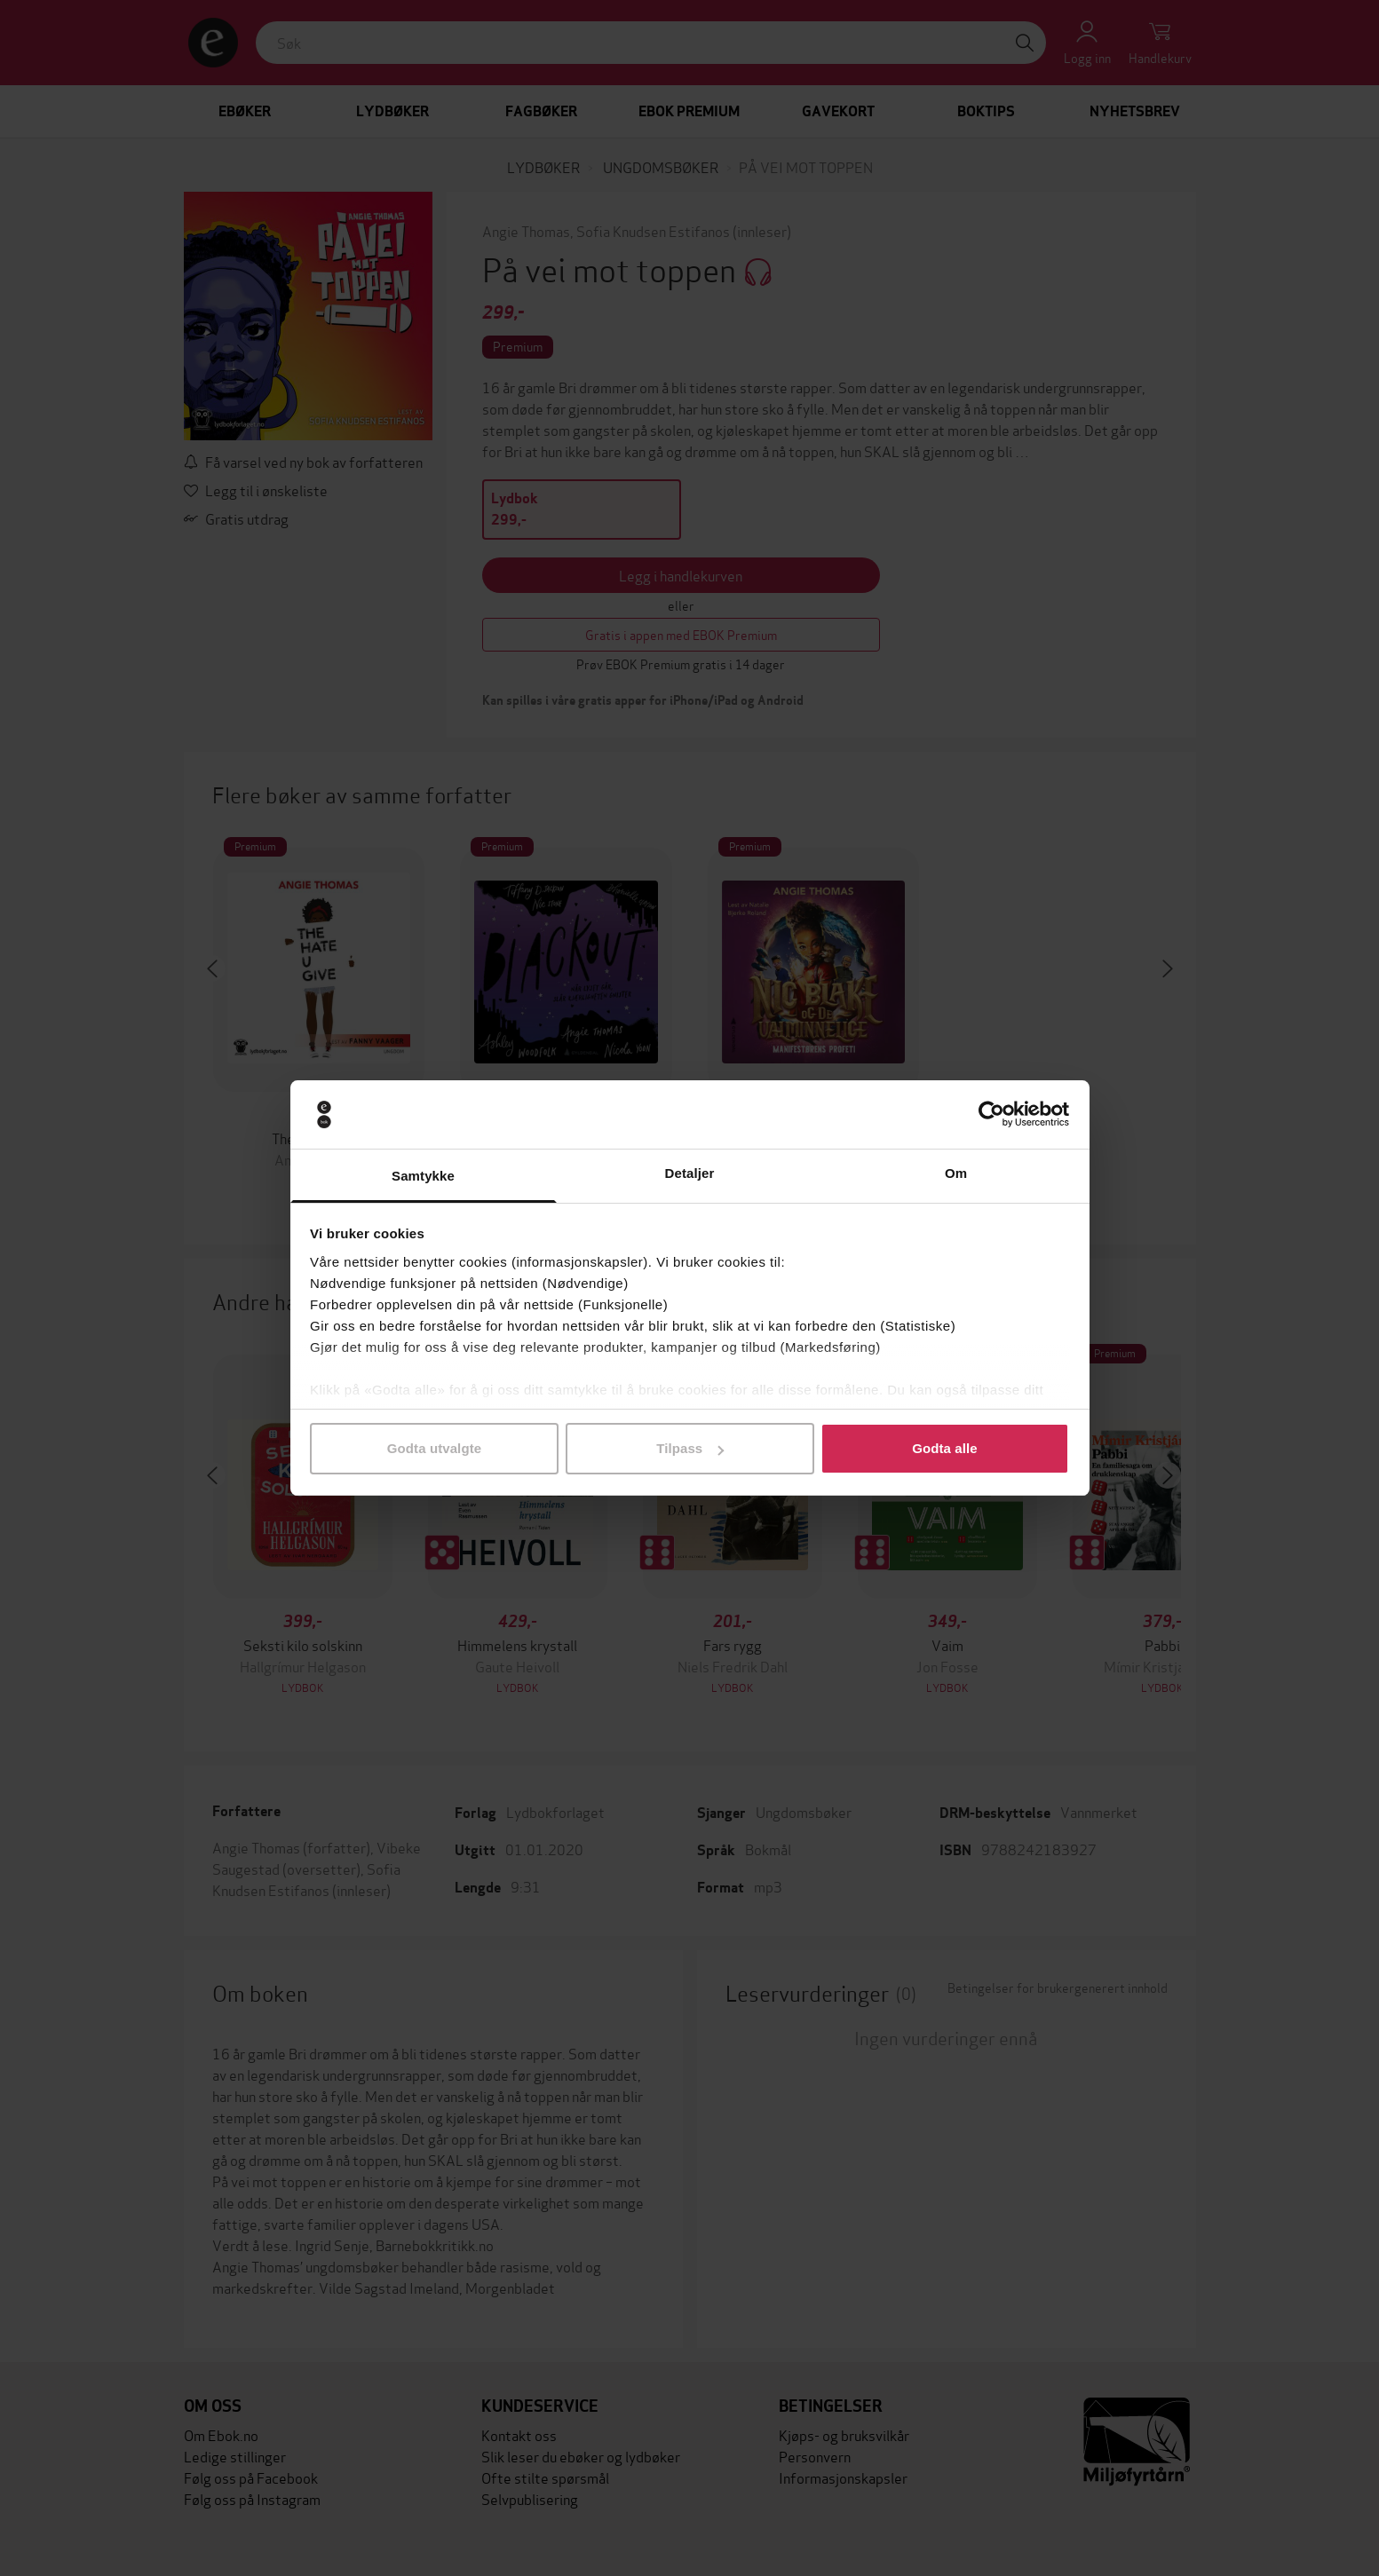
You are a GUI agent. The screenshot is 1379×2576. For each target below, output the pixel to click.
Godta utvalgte (434, 1448)
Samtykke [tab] (423, 1175)
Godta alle (945, 1448)
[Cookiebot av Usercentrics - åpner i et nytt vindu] (991, 1115)
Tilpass (690, 1448)
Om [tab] (956, 1173)
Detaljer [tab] (690, 1173)
